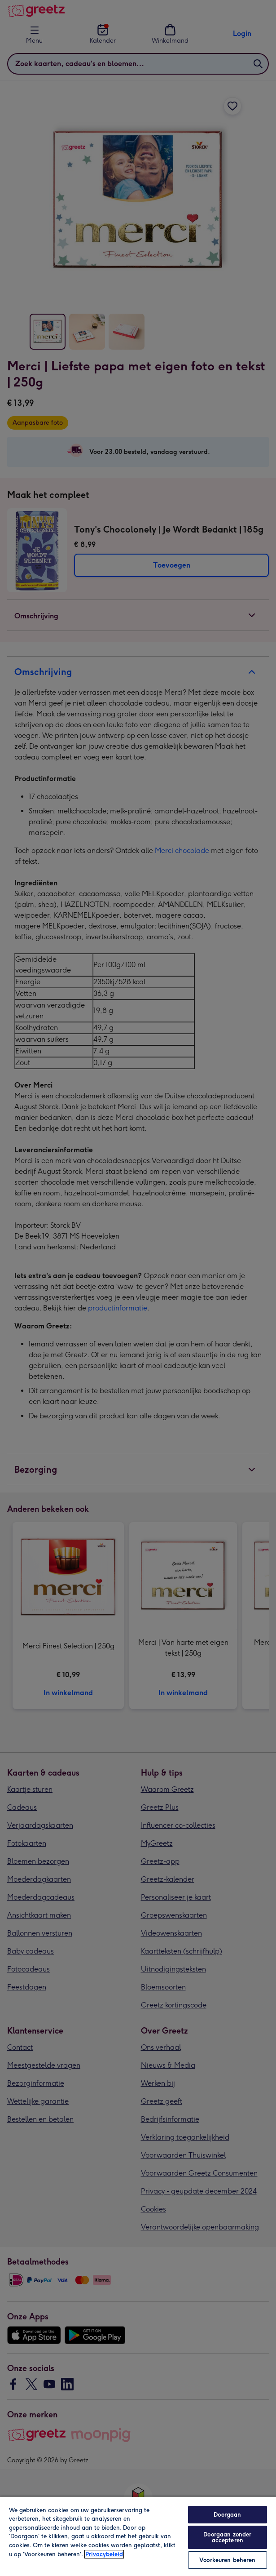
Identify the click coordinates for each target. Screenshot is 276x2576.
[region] (138, 2536)
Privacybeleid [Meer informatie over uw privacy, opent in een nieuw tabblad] (104, 2554)
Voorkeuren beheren (227, 2560)
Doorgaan (227, 2514)
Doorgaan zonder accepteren (227, 2537)
